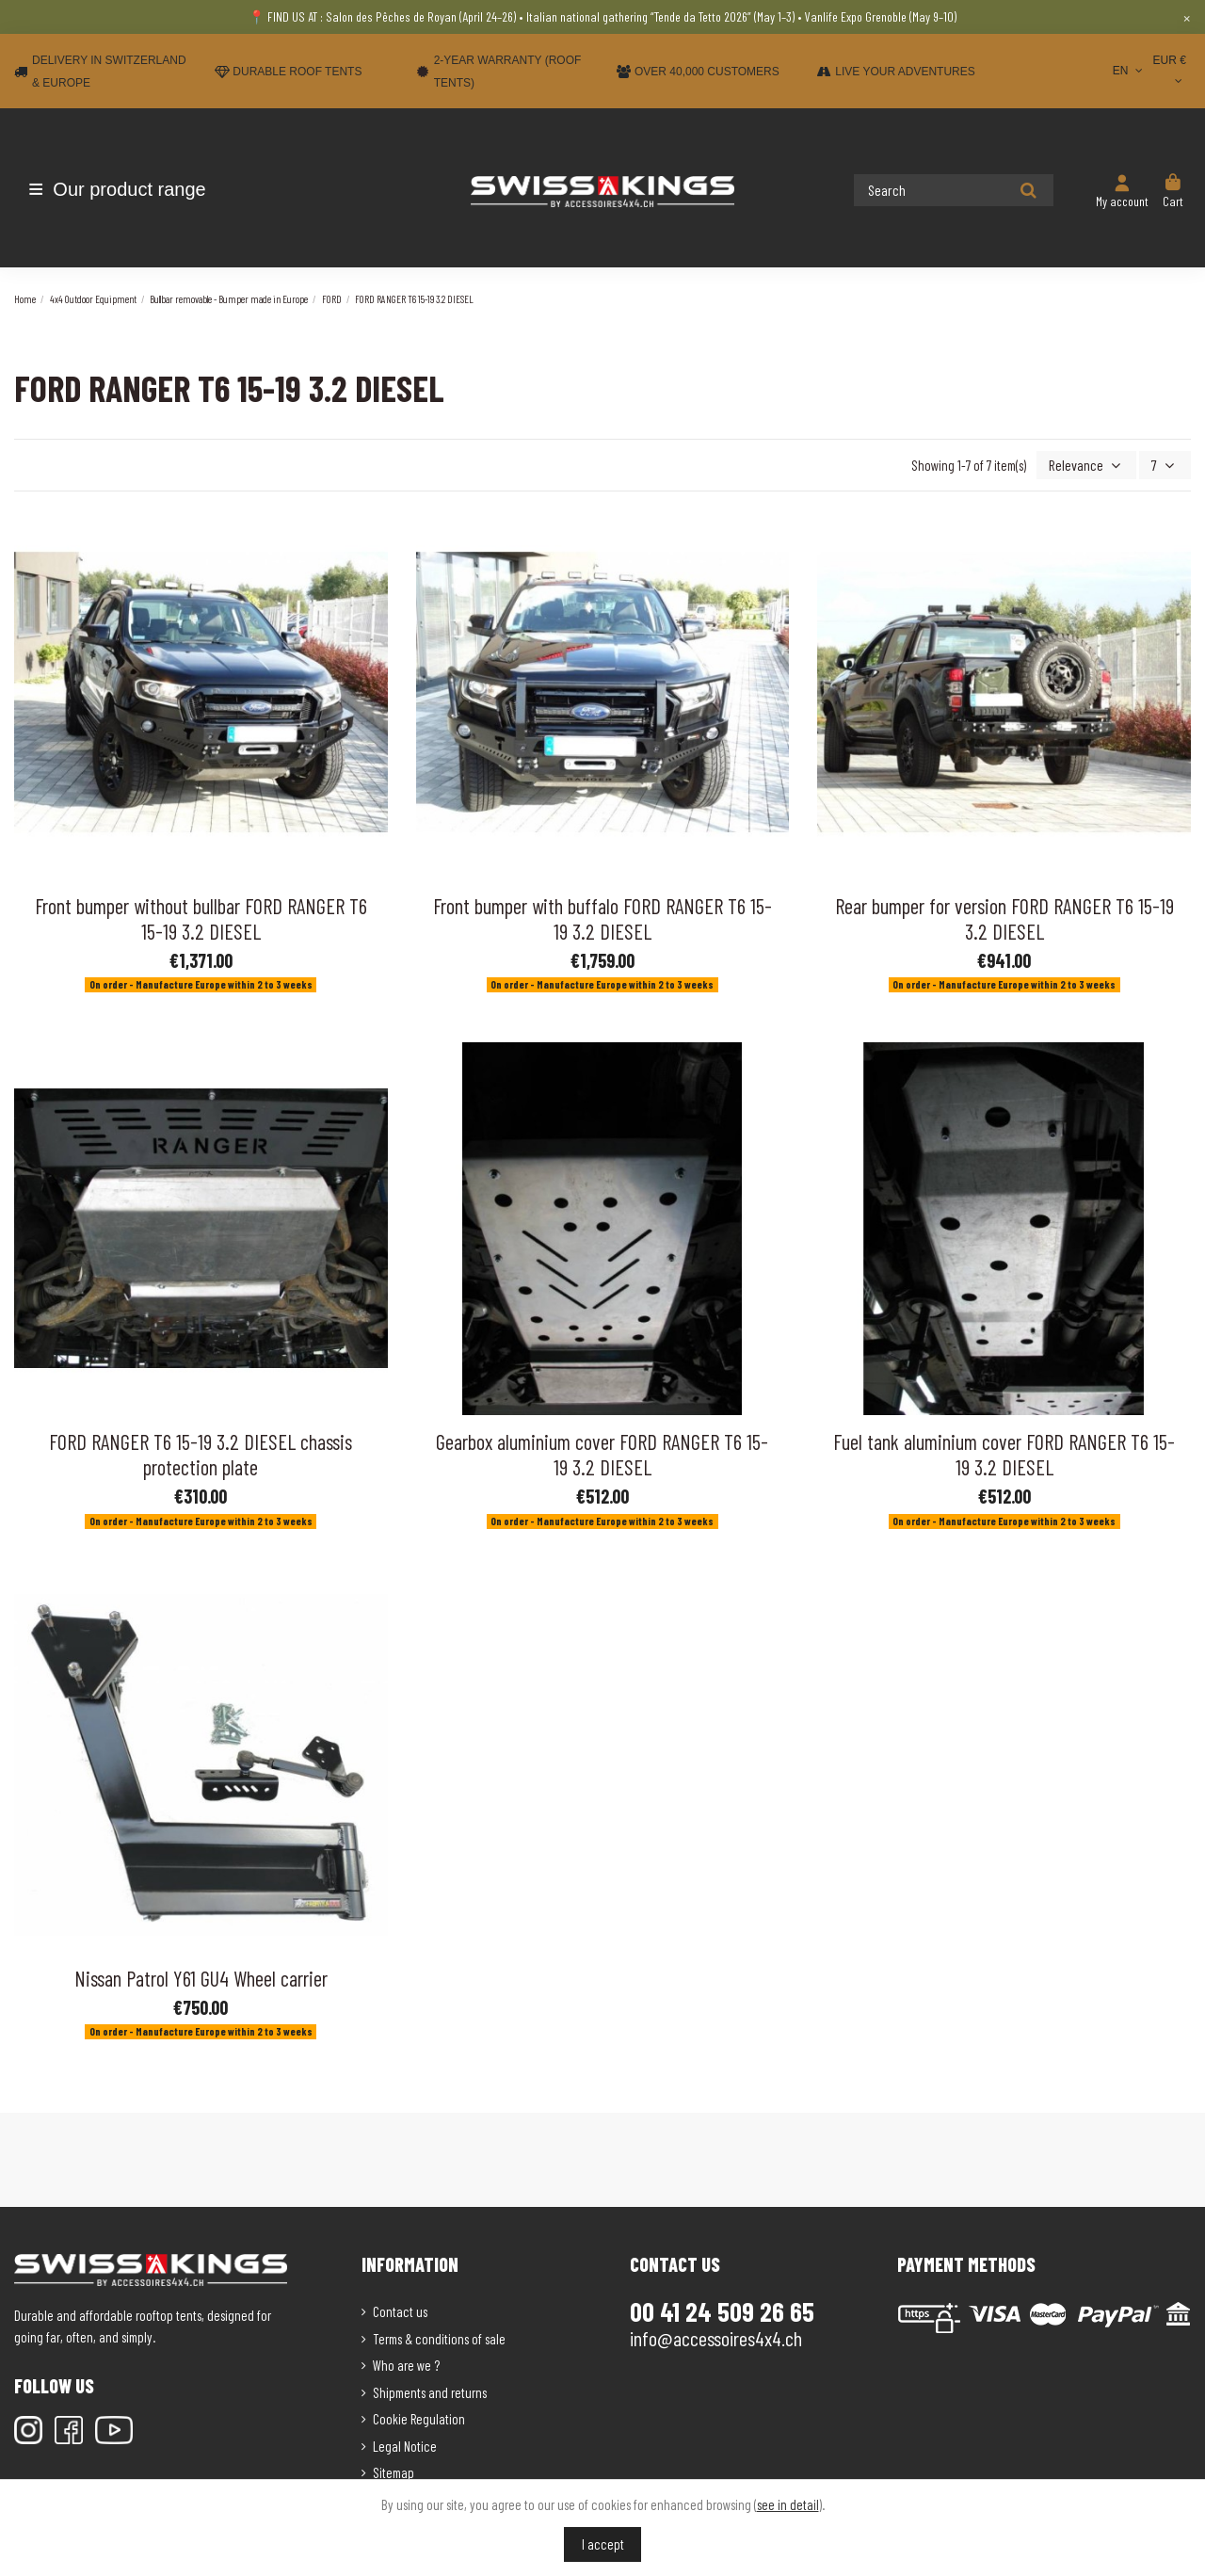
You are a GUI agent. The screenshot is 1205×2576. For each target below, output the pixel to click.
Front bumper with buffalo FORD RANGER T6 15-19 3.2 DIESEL (602, 916)
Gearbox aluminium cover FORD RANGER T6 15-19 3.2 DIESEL (602, 1452)
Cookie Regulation (419, 2417)
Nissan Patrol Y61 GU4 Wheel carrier (201, 1976)
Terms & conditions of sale (439, 2336)
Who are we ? (406, 2364)
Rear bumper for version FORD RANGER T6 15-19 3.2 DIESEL (1004, 916)
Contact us (400, 2310)
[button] (124, 189)
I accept (603, 2544)
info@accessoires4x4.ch (716, 2337)
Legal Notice (405, 2444)
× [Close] (1186, 17)
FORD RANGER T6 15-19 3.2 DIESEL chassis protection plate (200, 1452)
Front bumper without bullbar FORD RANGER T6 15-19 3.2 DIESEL (201, 916)
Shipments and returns (430, 2390)
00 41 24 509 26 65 (722, 2310)
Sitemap (393, 2471)
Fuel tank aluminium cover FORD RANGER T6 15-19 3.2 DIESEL (1004, 1452)
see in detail (788, 2504)
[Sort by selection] (1092, 464)
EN (1129, 70)
